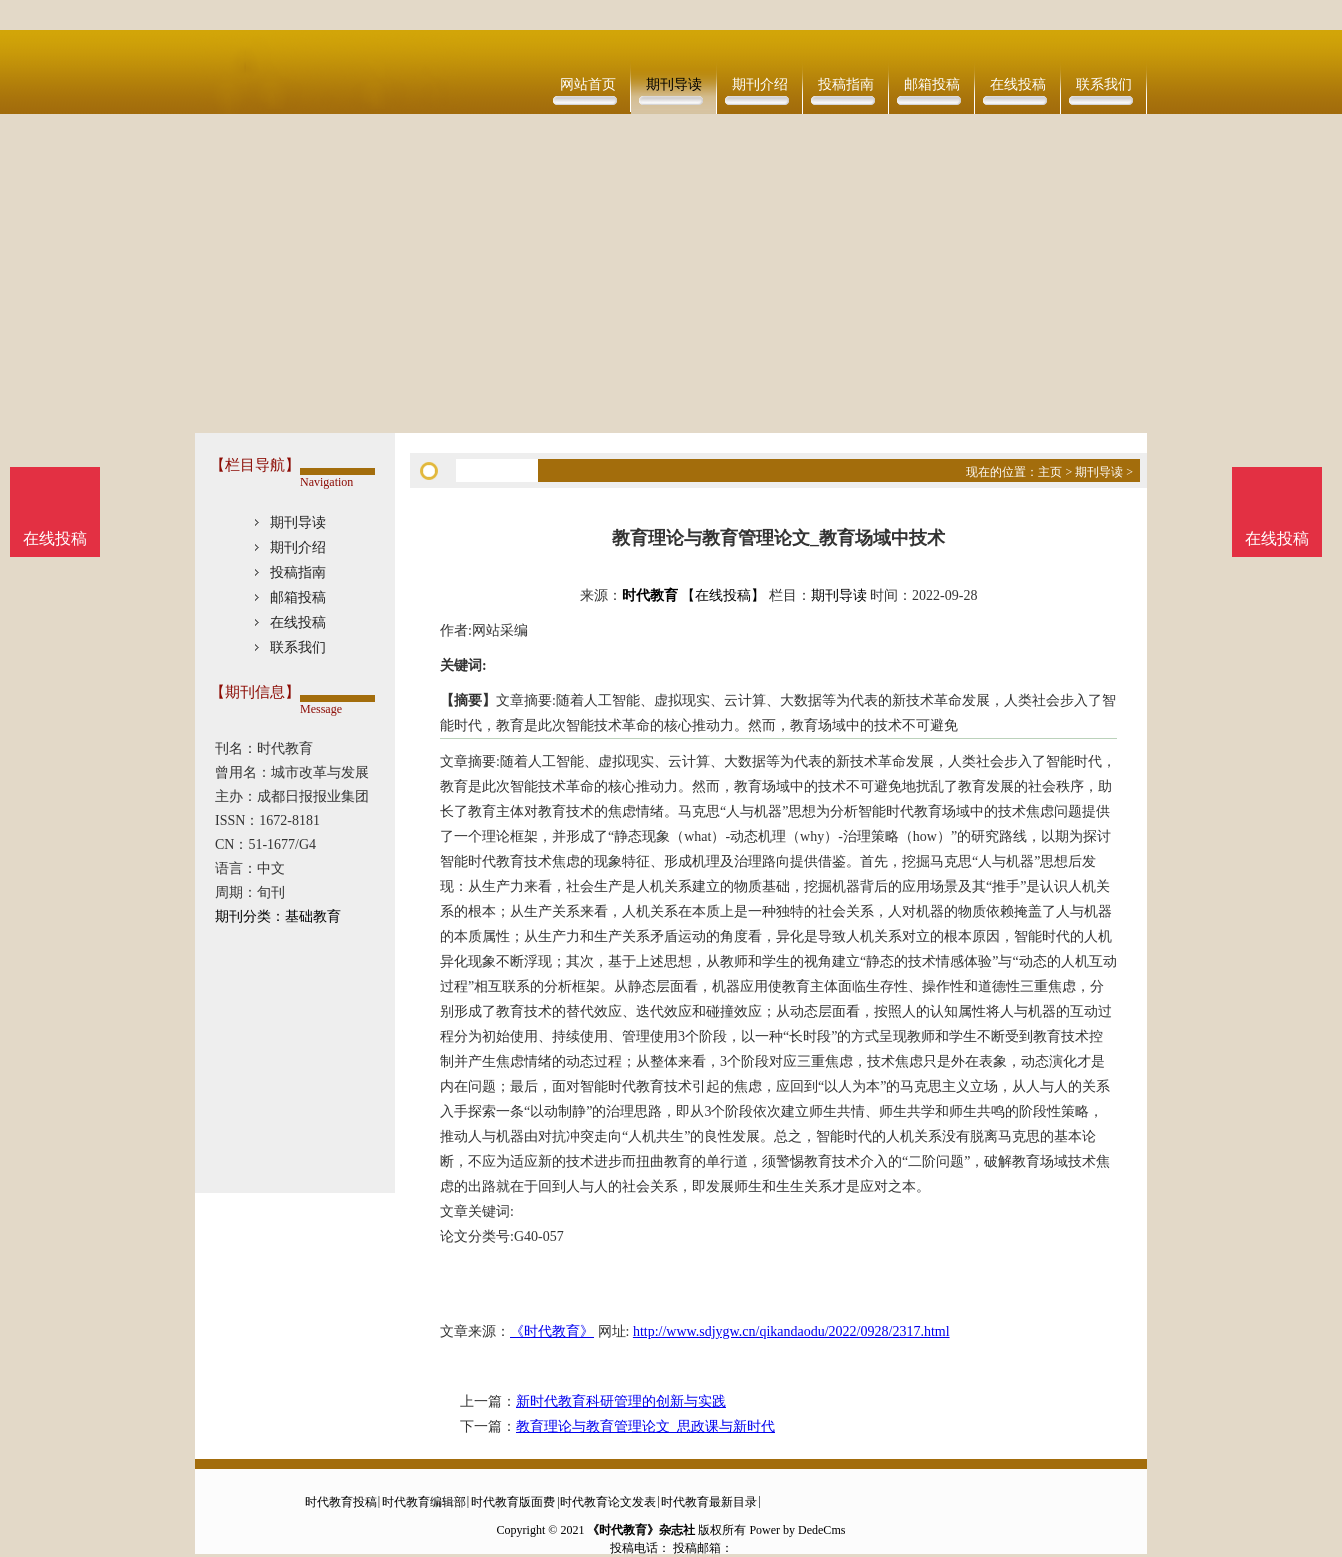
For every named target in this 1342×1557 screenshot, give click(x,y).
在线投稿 (1018, 84)
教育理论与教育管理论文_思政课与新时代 (645, 1426)
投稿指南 (846, 84)
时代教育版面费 (513, 1502)
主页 (1050, 472)
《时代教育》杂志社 (641, 1530)
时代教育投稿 (341, 1502)
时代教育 (650, 595)
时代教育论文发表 (608, 1502)
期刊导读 (674, 84)
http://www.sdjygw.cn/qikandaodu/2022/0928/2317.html (791, 1331)
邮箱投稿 (932, 84)
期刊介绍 (760, 84)
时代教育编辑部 (424, 1502)
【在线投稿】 (723, 595)
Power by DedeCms (797, 1530)
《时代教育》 (552, 1331)
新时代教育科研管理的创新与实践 (621, 1401)
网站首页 (588, 84)
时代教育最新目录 (709, 1502)
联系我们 (1104, 84)
